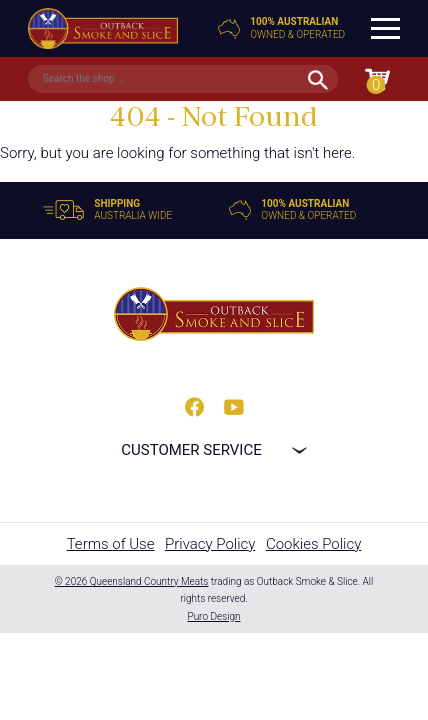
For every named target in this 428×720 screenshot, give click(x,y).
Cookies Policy (313, 544)
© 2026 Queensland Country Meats (132, 581)
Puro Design (213, 616)
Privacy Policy (210, 544)
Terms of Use (111, 544)
